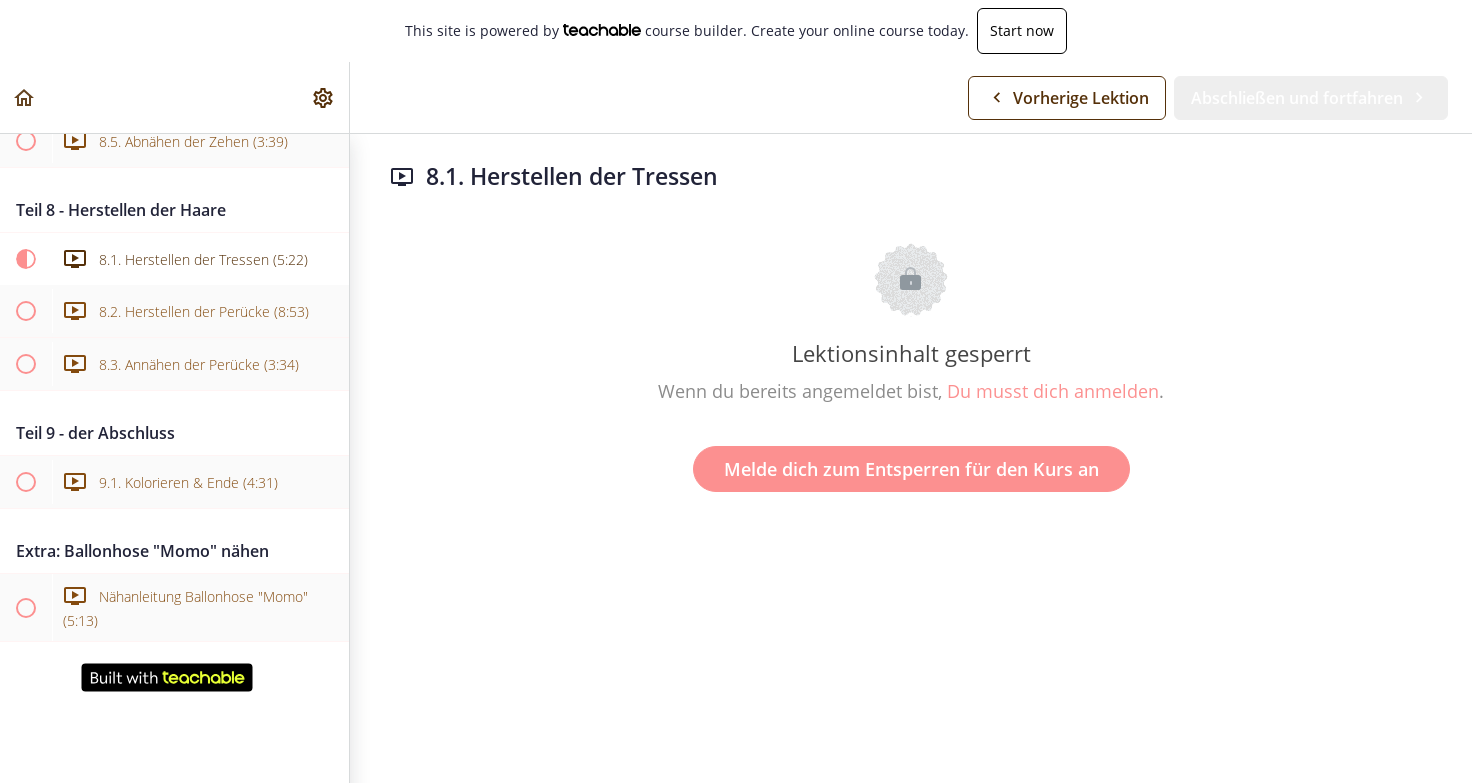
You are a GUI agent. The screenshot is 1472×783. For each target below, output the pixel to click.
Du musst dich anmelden (1053, 391)
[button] (25, 97)
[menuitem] (324, 97)
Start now (1022, 30)
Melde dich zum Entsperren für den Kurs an (911, 469)
